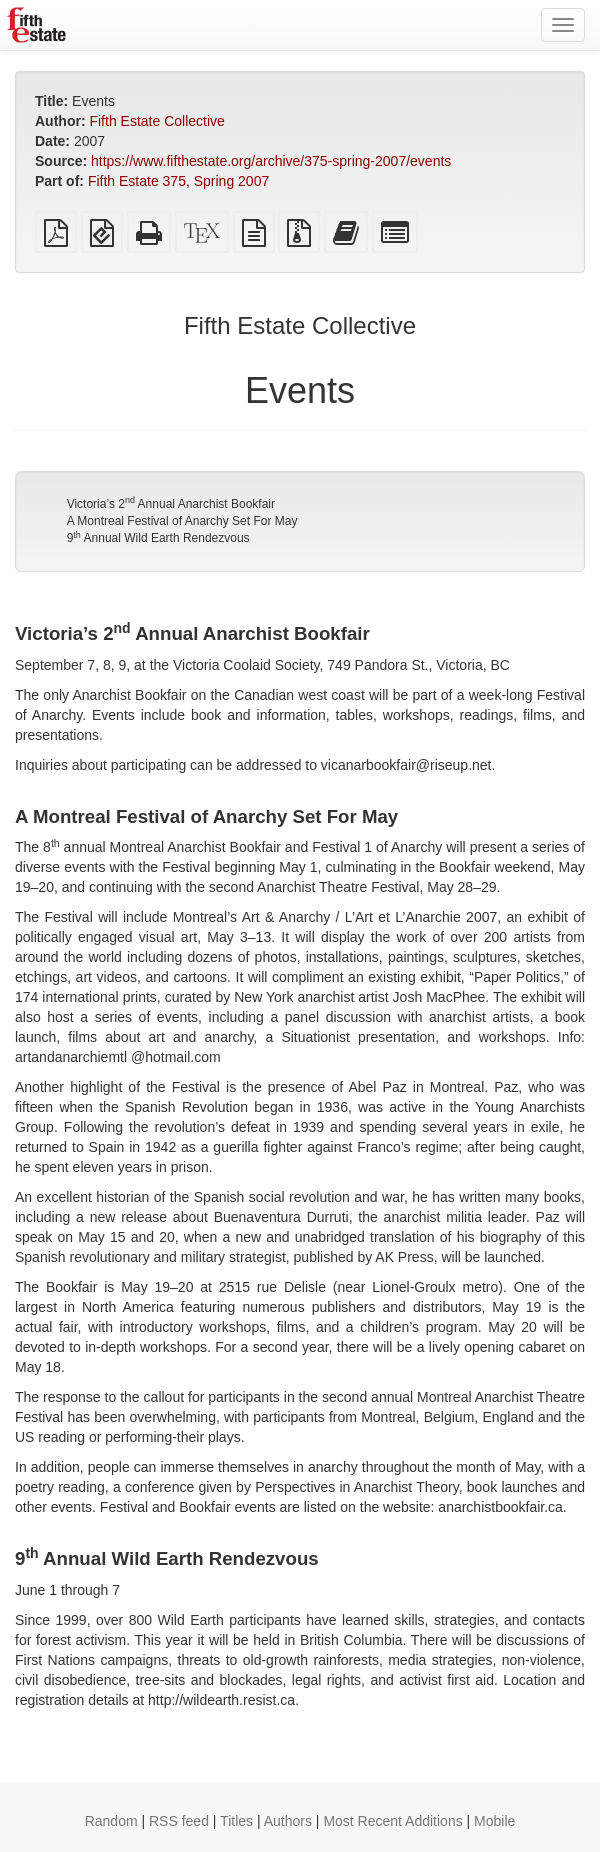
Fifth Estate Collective (156, 121)
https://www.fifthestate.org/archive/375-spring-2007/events (271, 161)
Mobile (494, 1821)
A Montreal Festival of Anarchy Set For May (182, 521)
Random (111, 1821)
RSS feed (179, 1821)
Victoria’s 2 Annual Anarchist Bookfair (171, 504)
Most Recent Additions (392, 1821)
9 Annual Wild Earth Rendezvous (158, 538)
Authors (288, 1821)
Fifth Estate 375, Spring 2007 (178, 181)
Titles (236, 1821)
